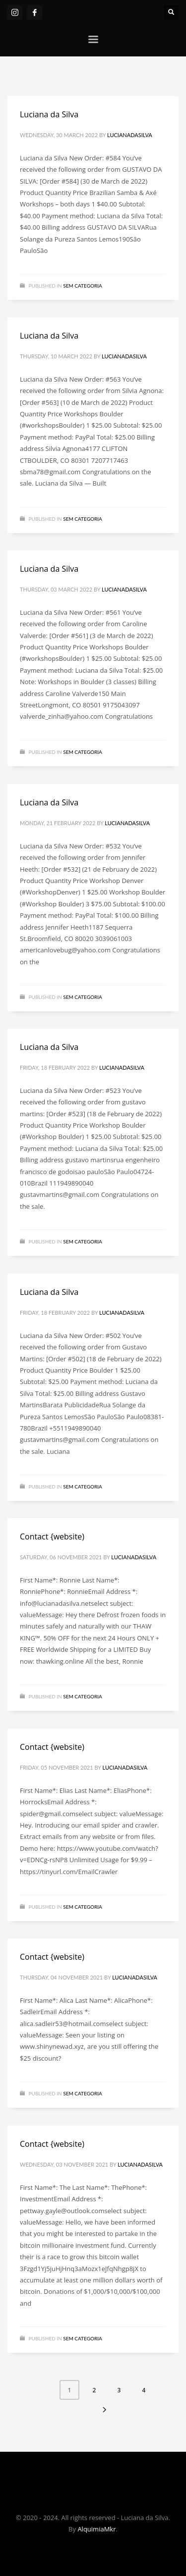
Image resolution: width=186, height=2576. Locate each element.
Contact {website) (52, 1536)
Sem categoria (82, 286)
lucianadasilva (129, 135)
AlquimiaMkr (96, 2529)
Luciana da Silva (49, 114)
